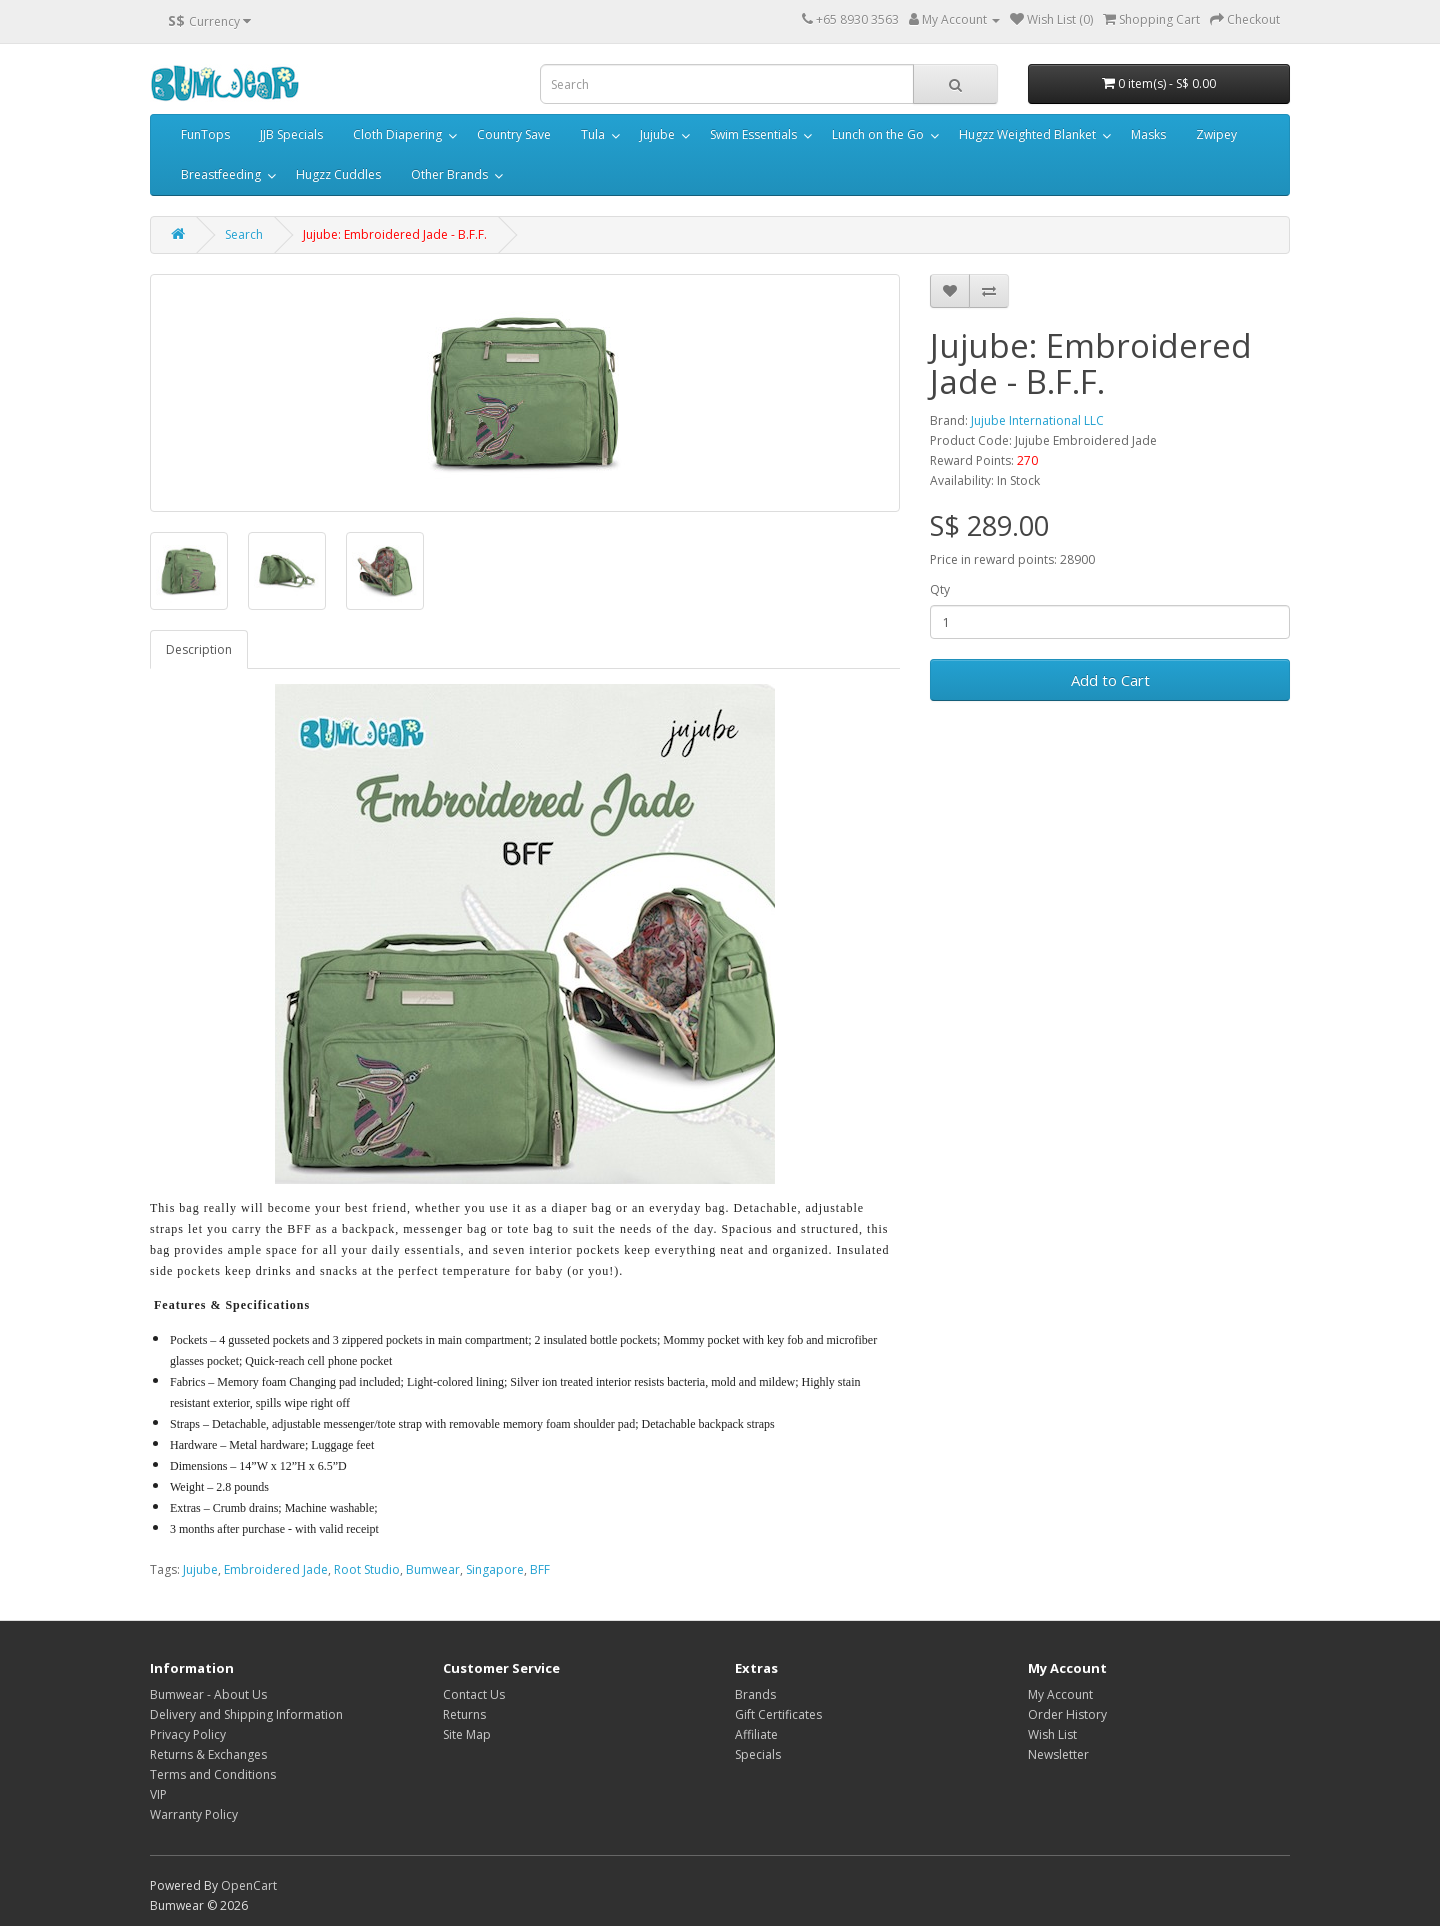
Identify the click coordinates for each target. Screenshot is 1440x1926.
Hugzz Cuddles (338, 174)
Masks (1148, 134)
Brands (755, 1694)
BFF (540, 1569)
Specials (758, 1754)
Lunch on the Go (878, 134)
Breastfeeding (221, 174)
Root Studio (367, 1569)
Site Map (467, 1734)
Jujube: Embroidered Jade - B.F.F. (395, 234)
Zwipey (1216, 134)
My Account (1060, 1694)
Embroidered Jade (276, 1569)
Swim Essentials (753, 134)
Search (244, 234)
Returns (464, 1714)
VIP (158, 1794)
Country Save (514, 134)
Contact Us (474, 1694)
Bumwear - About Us (208, 1694)
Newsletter (1058, 1754)
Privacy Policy (188, 1734)
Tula (593, 134)
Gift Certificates (778, 1714)
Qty (940, 589)
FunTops (205, 134)
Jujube (657, 134)
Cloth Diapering (397, 134)
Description (199, 649)
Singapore (495, 1569)
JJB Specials (291, 134)
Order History (1067, 1714)
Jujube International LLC (1037, 420)
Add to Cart (1110, 680)
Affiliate (756, 1734)
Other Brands (449, 174)
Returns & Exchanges (208, 1754)
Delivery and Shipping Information (246, 1714)
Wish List (1052, 1734)
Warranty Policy (194, 1814)
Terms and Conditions (213, 1774)
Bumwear (433, 1569)
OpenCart (249, 1885)
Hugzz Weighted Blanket (1027, 134)
